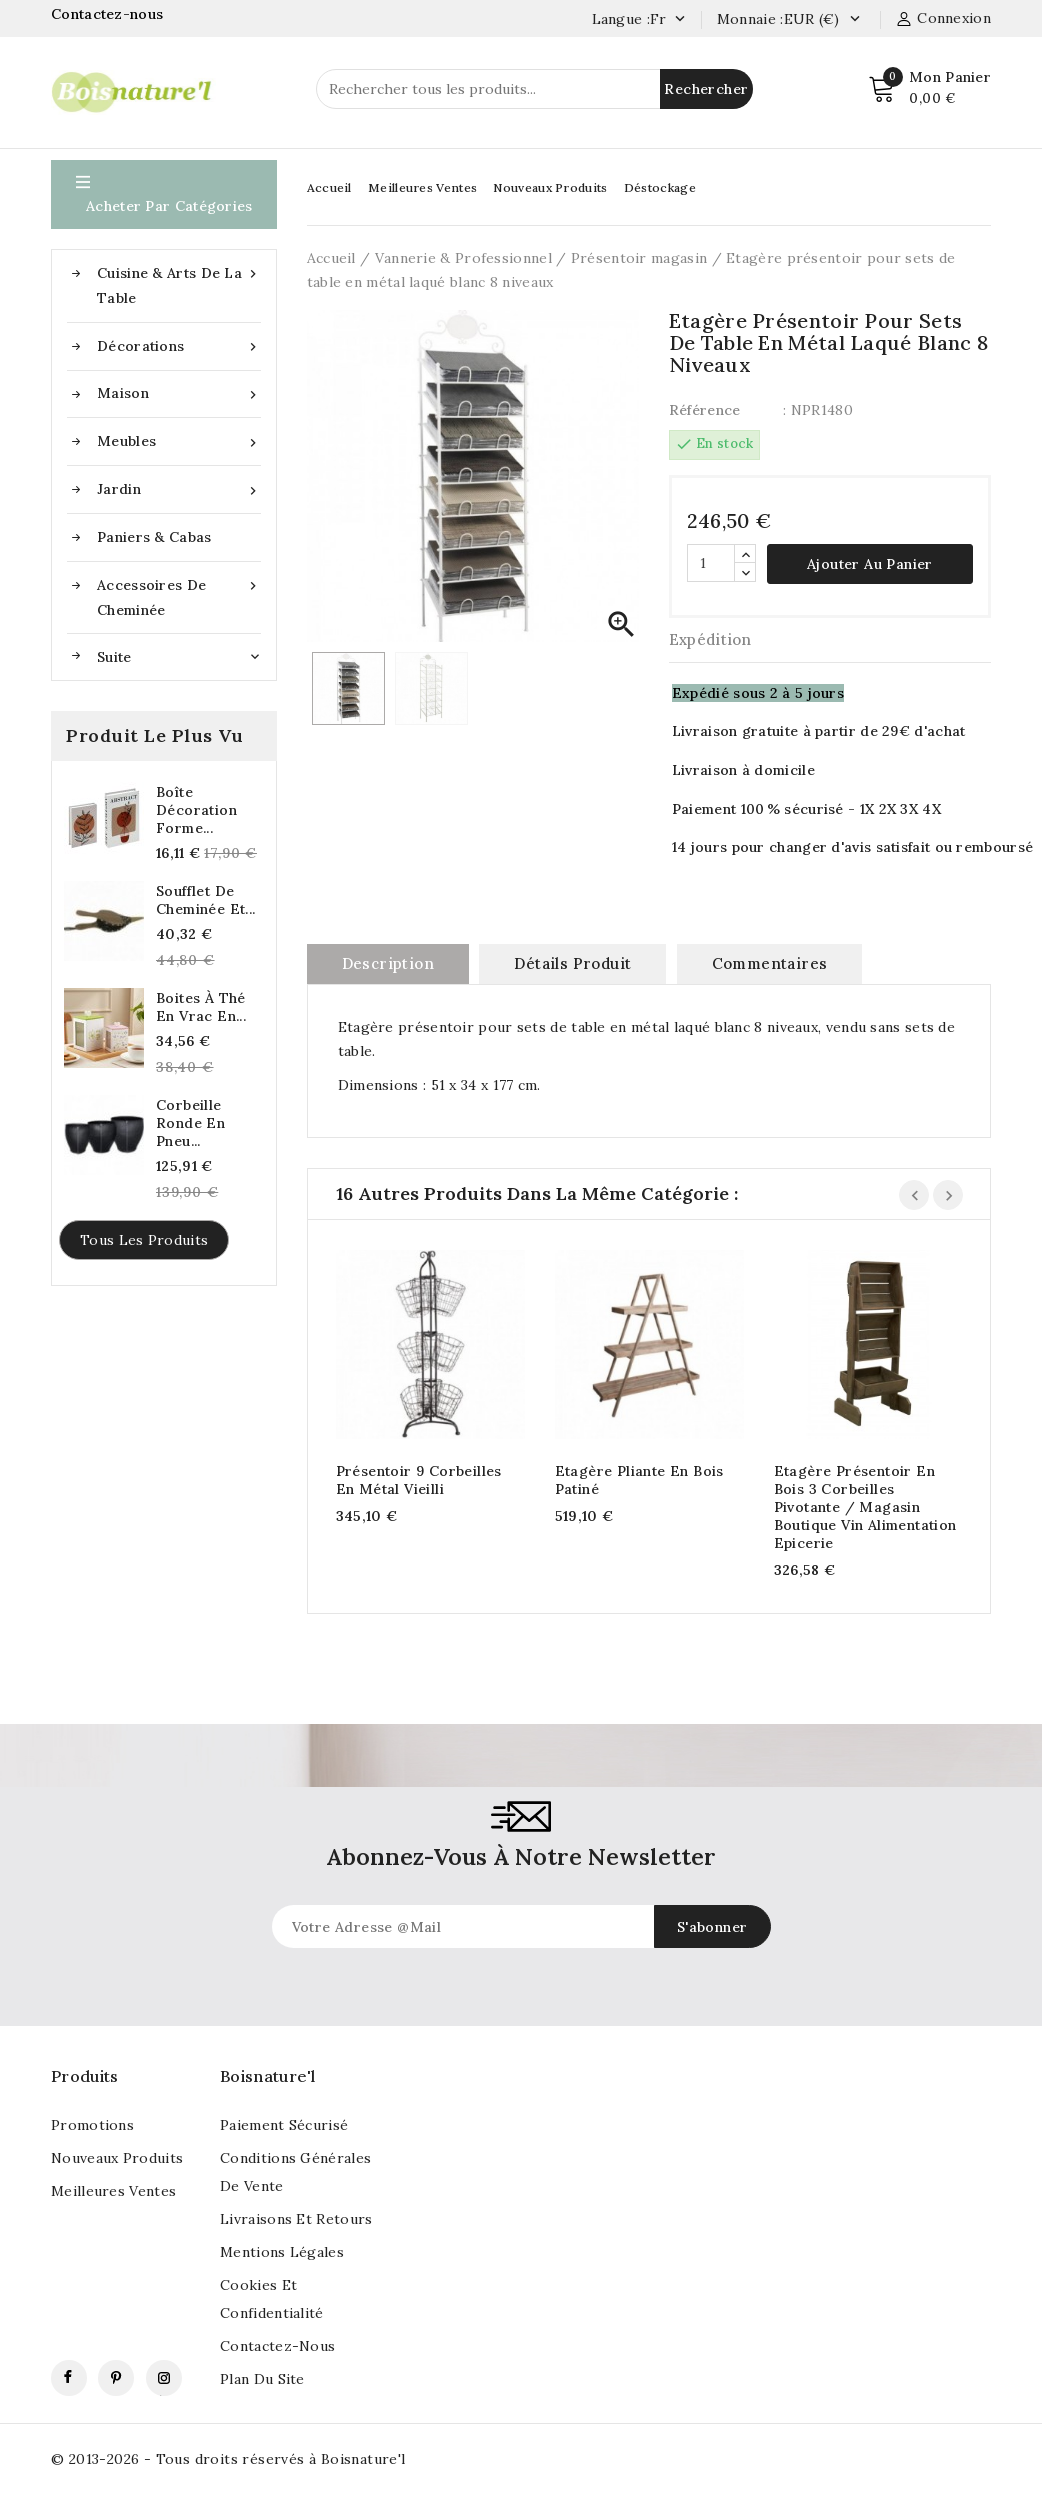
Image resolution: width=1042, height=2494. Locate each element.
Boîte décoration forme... (196, 810)
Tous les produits (144, 1240)
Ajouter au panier (870, 564)
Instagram (164, 2378)
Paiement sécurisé (284, 2125)
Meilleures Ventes (422, 187)
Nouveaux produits (117, 2158)
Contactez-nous (109, 14)
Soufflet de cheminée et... (206, 900)
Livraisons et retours (296, 2219)
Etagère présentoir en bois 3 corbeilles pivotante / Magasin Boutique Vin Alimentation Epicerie (865, 1507)
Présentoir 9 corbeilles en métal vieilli (419, 1480)
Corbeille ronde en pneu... (190, 1123)
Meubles (179, 441)
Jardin (179, 489)
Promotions (92, 2125)
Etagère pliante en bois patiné (639, 1480)
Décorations (179, 346)
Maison (179, 393)
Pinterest (116, 2378)
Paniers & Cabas (154, 537)
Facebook (69, 2378)
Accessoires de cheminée (179, 596)
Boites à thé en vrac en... (201, 1007)
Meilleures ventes (113, 2191)
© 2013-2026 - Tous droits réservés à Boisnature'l (228, 2459)
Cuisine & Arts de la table (179, 284)
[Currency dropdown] (854, 20)
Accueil (329, 187)
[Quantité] (711, 563)
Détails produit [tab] (572, 963)
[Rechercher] (534, 89)
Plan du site (262, 2379)
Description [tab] (388, 963)
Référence (705, 410)
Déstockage (660, 187)
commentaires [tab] (770, 963)
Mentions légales (282, 2252)
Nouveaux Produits (550, 187)
